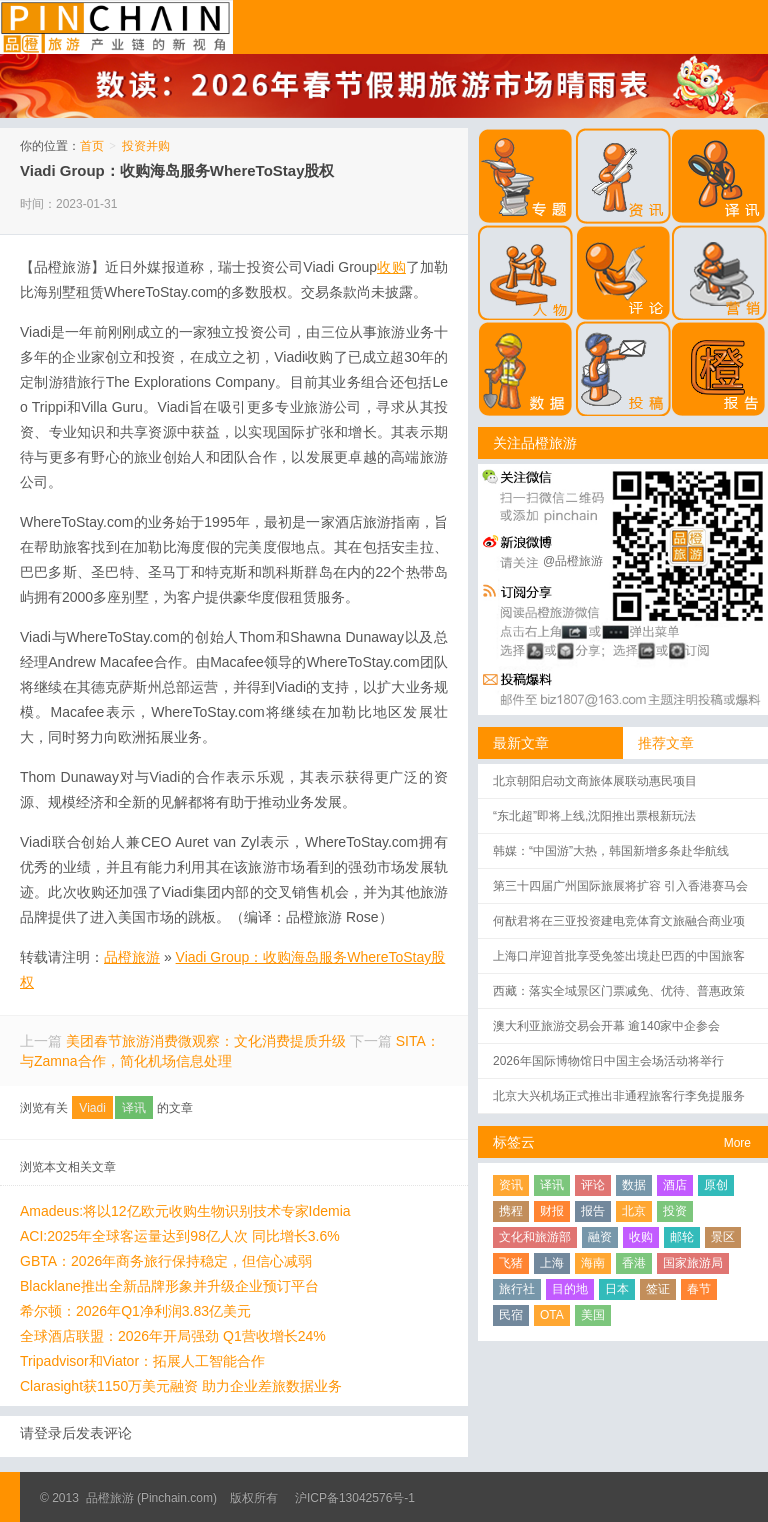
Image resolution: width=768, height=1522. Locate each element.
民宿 (511, 1315)
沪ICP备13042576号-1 (355, 1498)
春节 (699, 1289)
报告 (593, 1211)
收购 (641, 1237)
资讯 (511, 1185)
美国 (593, 1315)
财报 (552, 1211)
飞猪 (511, 1263)
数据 (634, 1185)
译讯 (134, 1108)
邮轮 (682, 1237)
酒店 (675, 1185)
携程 (511, 1211)
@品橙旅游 (573, 561)
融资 (600, 1237)
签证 (658, 1289)
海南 (593, 1263)
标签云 (514, 1142)
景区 (723, 1237)
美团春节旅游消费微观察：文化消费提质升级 (206, 1041)
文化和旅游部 (535, 1237)
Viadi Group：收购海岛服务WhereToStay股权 (177, 170)
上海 (552, 1263)
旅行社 (517, 1289)
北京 (634, 1211)
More (737, 1143)
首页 (92, 146)
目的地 (570, 1289)
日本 (617, 1289)
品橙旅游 (116, 27)
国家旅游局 (693, 1263)
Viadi (92, 1108)
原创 (716, 1185)
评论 (593, 1185)
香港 (634, 1263)
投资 (675, 1211)
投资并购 (146, 146)
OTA (552, 1315)
